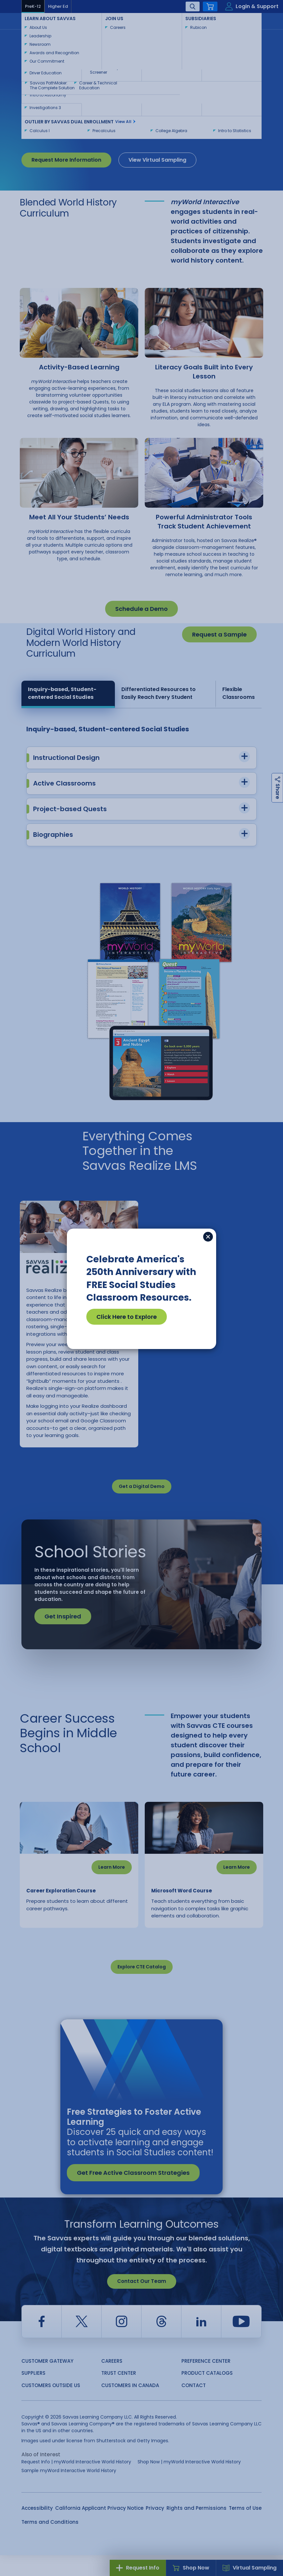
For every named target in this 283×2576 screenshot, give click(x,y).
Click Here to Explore (126, 1317)
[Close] (208, 1237)
